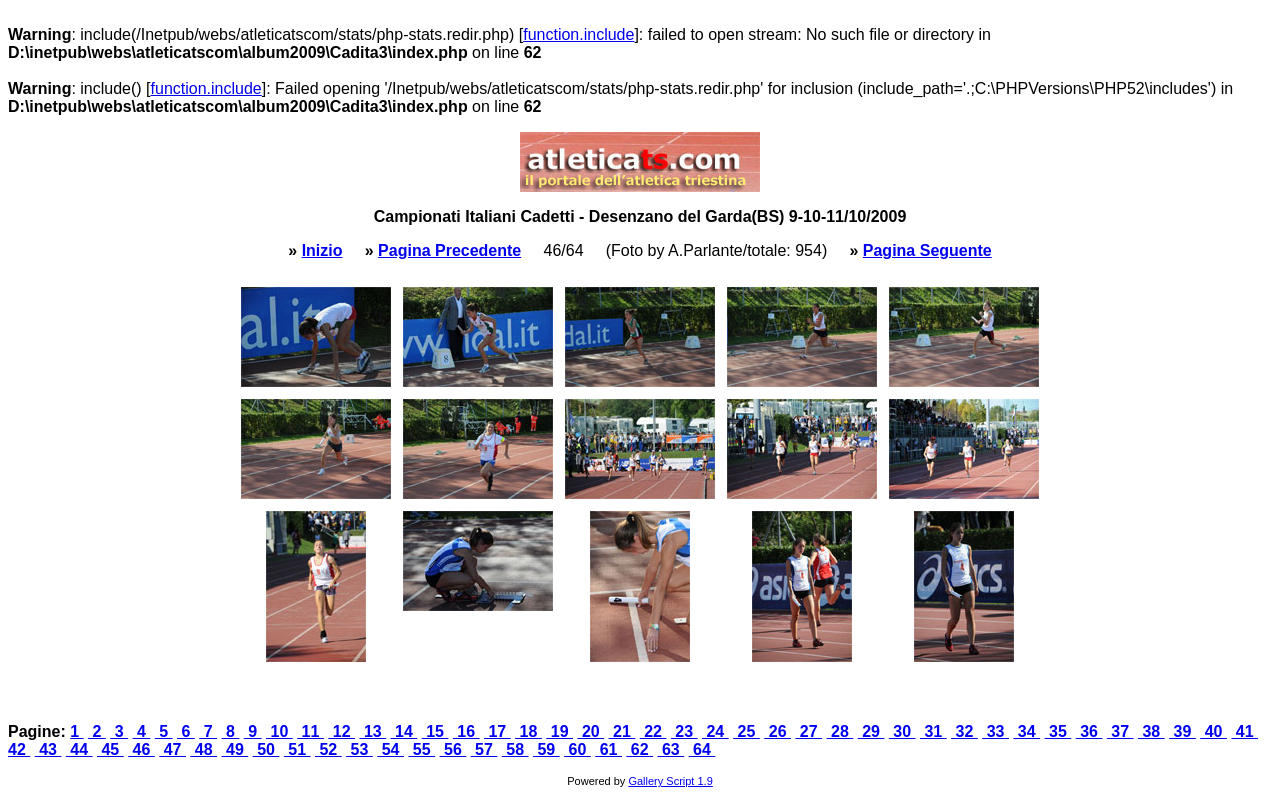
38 (1151, 731)
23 (684, 731)
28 (840, 731)
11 (310, 731)
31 (933, 731)
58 (515, 749)
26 (777, 731)
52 (328, 749)
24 (715, 731)
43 (48, 749)
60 (577, 749)
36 (1089, 731)
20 (590, 731)
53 (359, 749)
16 (466, 731)
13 (372, 731)
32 (964, 731)
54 (390, 749)
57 (484, 749)
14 (404, 731)
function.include (578, 34)
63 (671, 749)
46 (141, 749)
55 (421, 749)
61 (608, 749)
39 (1182, 731)
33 (995, 731)
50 (266, 749)
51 (297, 749)
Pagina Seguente (927, 250)
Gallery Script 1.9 (670, 781)
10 (279, 731)
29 (871, 731)
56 (453, 749)
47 (172, 749)
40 (1213, 731)
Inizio (322, 250)
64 (702, 749)
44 (79, 749)
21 (622, 731)
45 (110, 749)
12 (341, 731)
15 (435, 731)
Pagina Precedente (449, 250)
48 (203, 749)
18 (528, 731)
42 (19, 749)
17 (497, 731)
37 (1120, 731)
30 (902, 731)
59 (546, 749)
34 (1026, 731)
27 (808, 731)
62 (639, 749)
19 (559, 731)
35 (1058, 731)
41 (1244, 731)
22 (653, 731)
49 (235, 749)
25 (746, 731)
